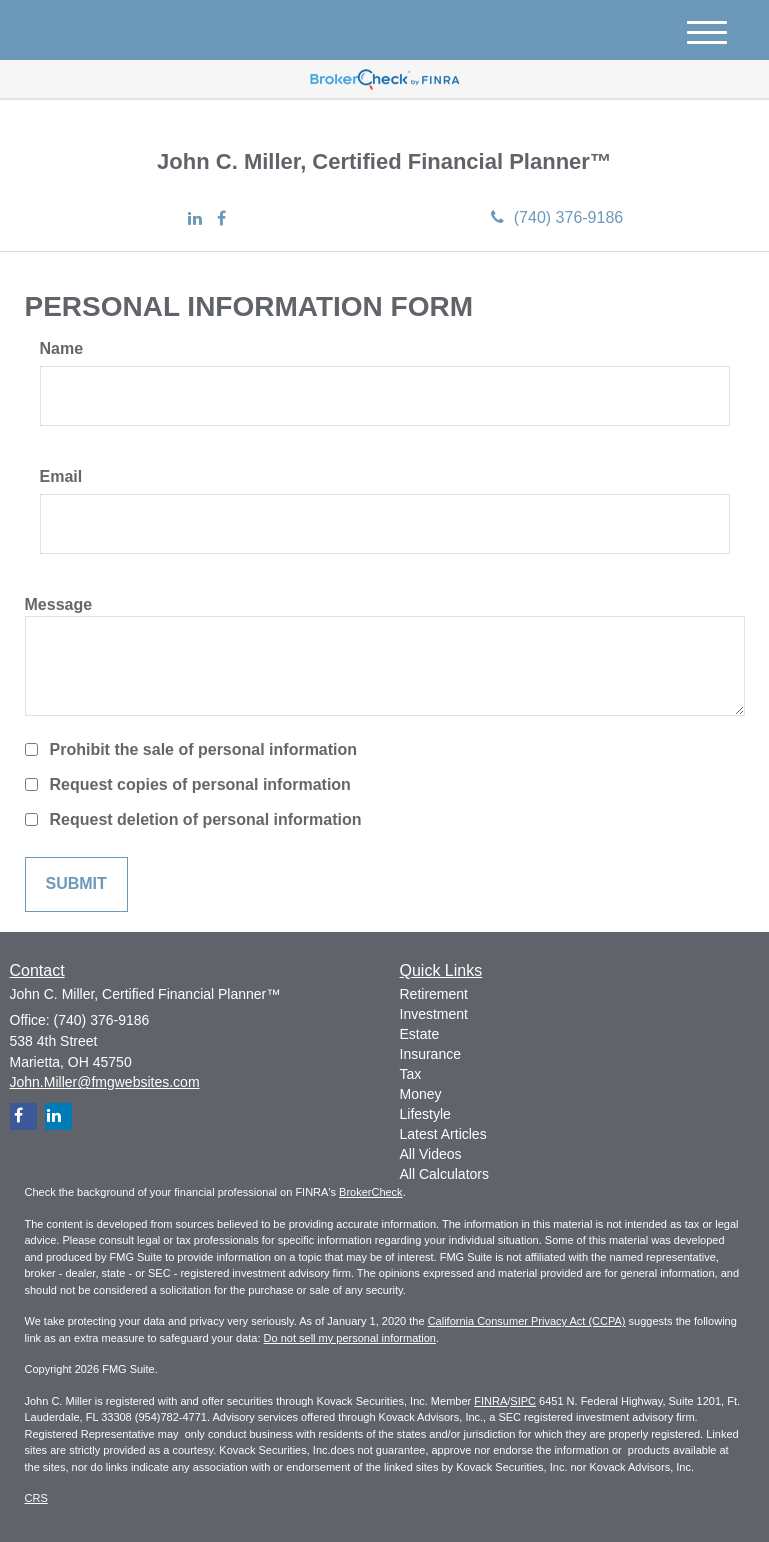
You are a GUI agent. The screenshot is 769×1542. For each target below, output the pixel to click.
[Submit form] (76, 884)
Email (61, 476)
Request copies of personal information (200, 784)
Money (421, 1094)
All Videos (431, 1154)
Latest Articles (443, 1134)
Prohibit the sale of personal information (204, 749)
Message (59, 604)
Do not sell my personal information (350, 1338)
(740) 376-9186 (557, 217)
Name (62, 348)
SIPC (523, 1401)
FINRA (490, 1401)
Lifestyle (425, 1114)
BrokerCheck (371, 1192)
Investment (434, 1014)
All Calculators (444, 1174)
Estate (420, 1034)
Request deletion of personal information (206, 819)
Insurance (430, 1054)
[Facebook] (221, 219)
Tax (411, 1074)
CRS (36, 1498)
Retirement (434, 994)
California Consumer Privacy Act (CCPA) (527, 1321)
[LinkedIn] (195, 219)
